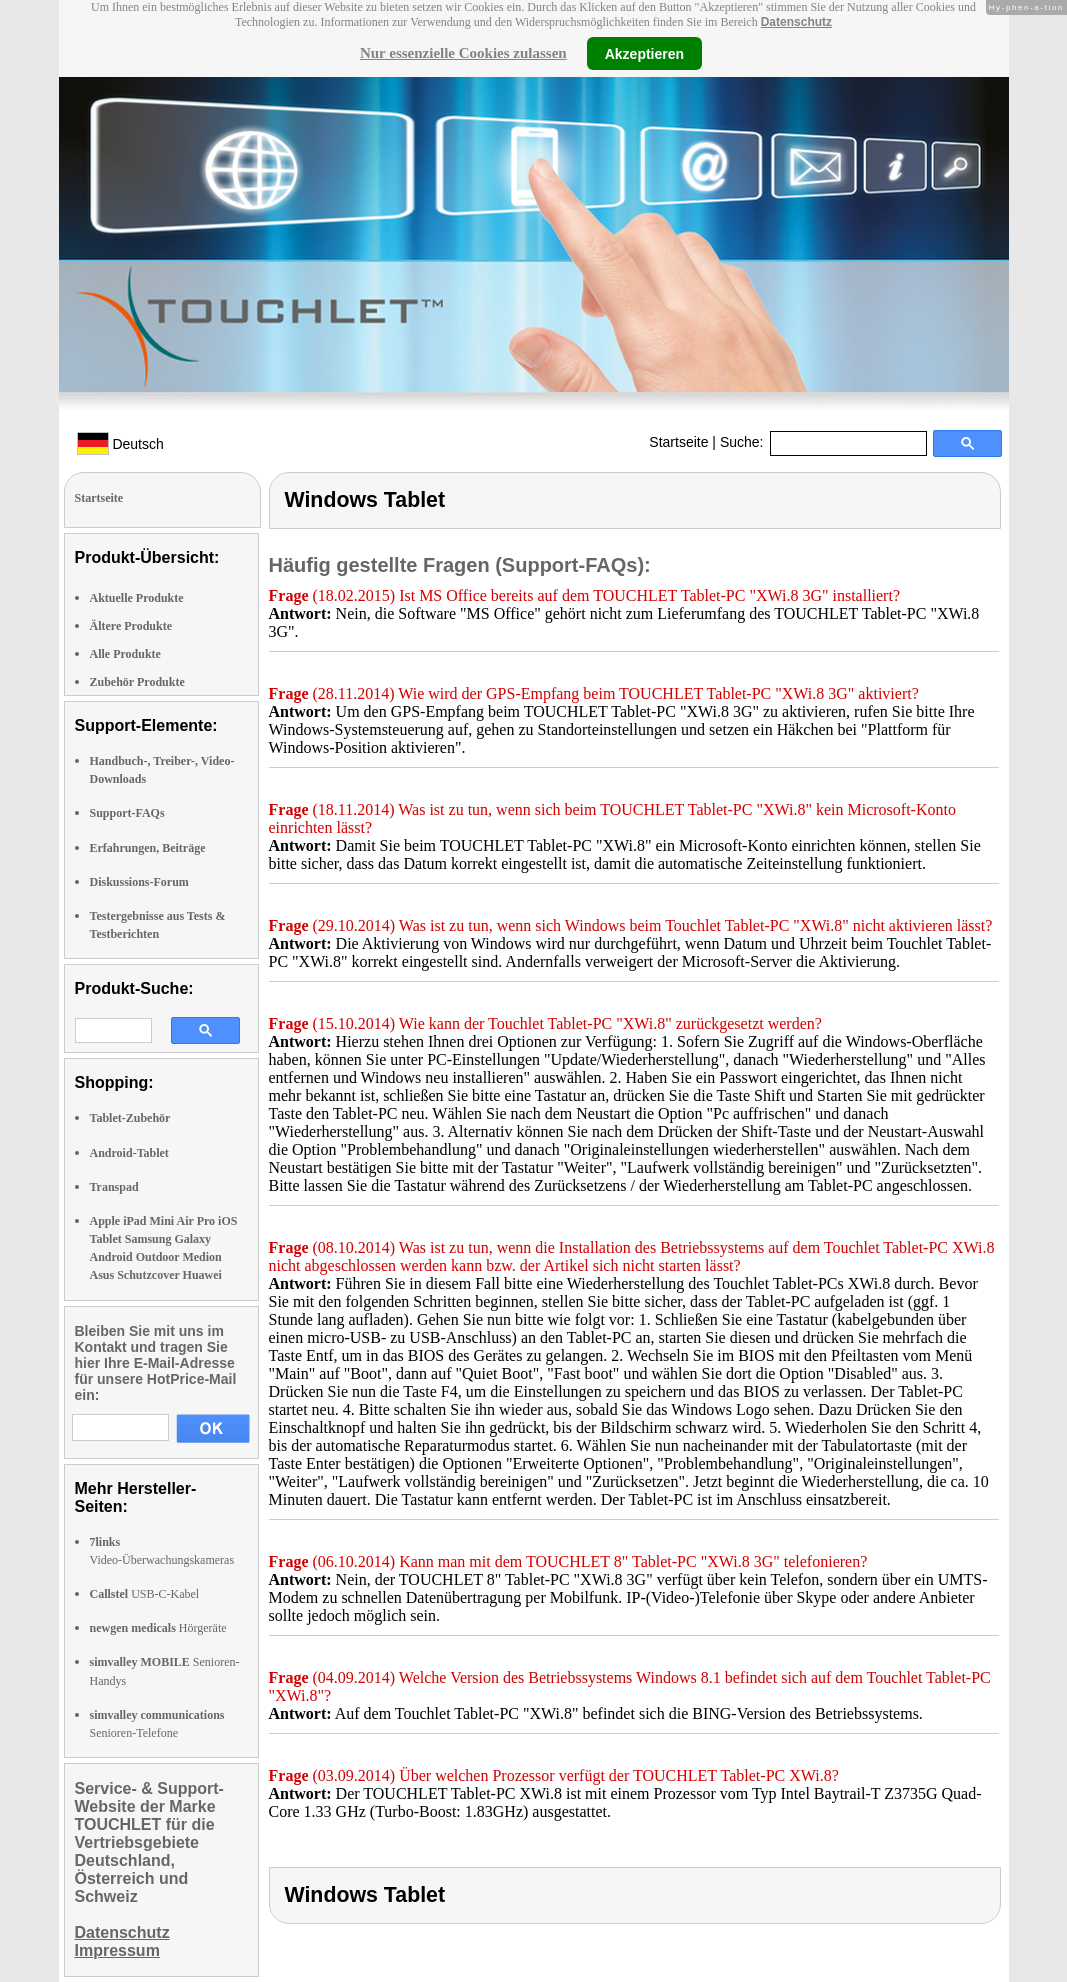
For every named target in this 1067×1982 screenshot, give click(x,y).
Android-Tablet (129, 1153)
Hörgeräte (158, 1628)
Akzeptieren (644, 53)
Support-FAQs (127, 813)
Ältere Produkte (131, 626)
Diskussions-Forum (139, 882)
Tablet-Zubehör (130, 1118)
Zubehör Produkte (137, 682)
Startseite (678, 442)
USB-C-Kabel (145, 1594)
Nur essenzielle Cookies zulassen (463, 53)
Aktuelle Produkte (137, 598)
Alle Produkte (125, 654)
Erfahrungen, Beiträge (148, 848)
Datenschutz (796, 22)
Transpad (114, 1187)
